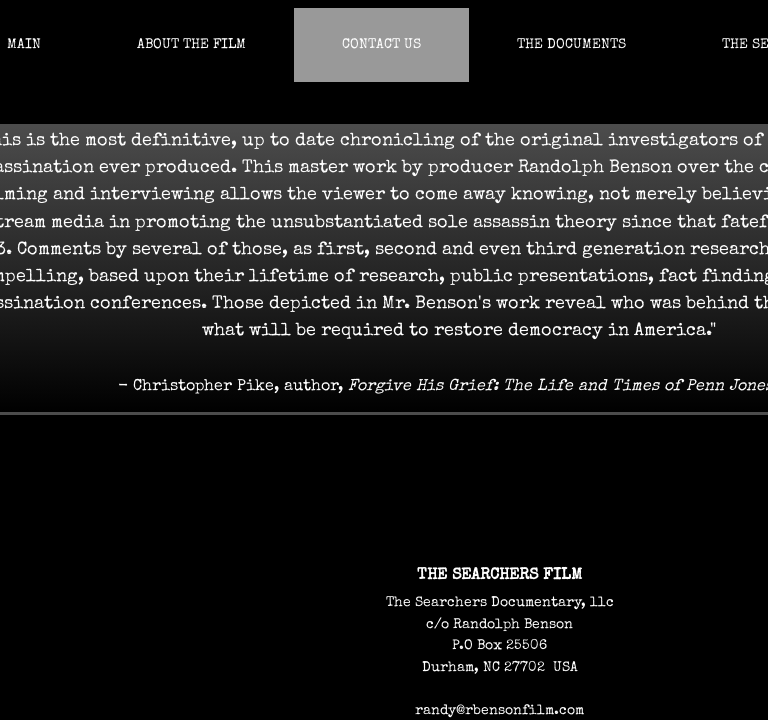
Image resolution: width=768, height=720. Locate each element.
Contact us (381, 45)
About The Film (191, 45)
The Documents (571, 45)
